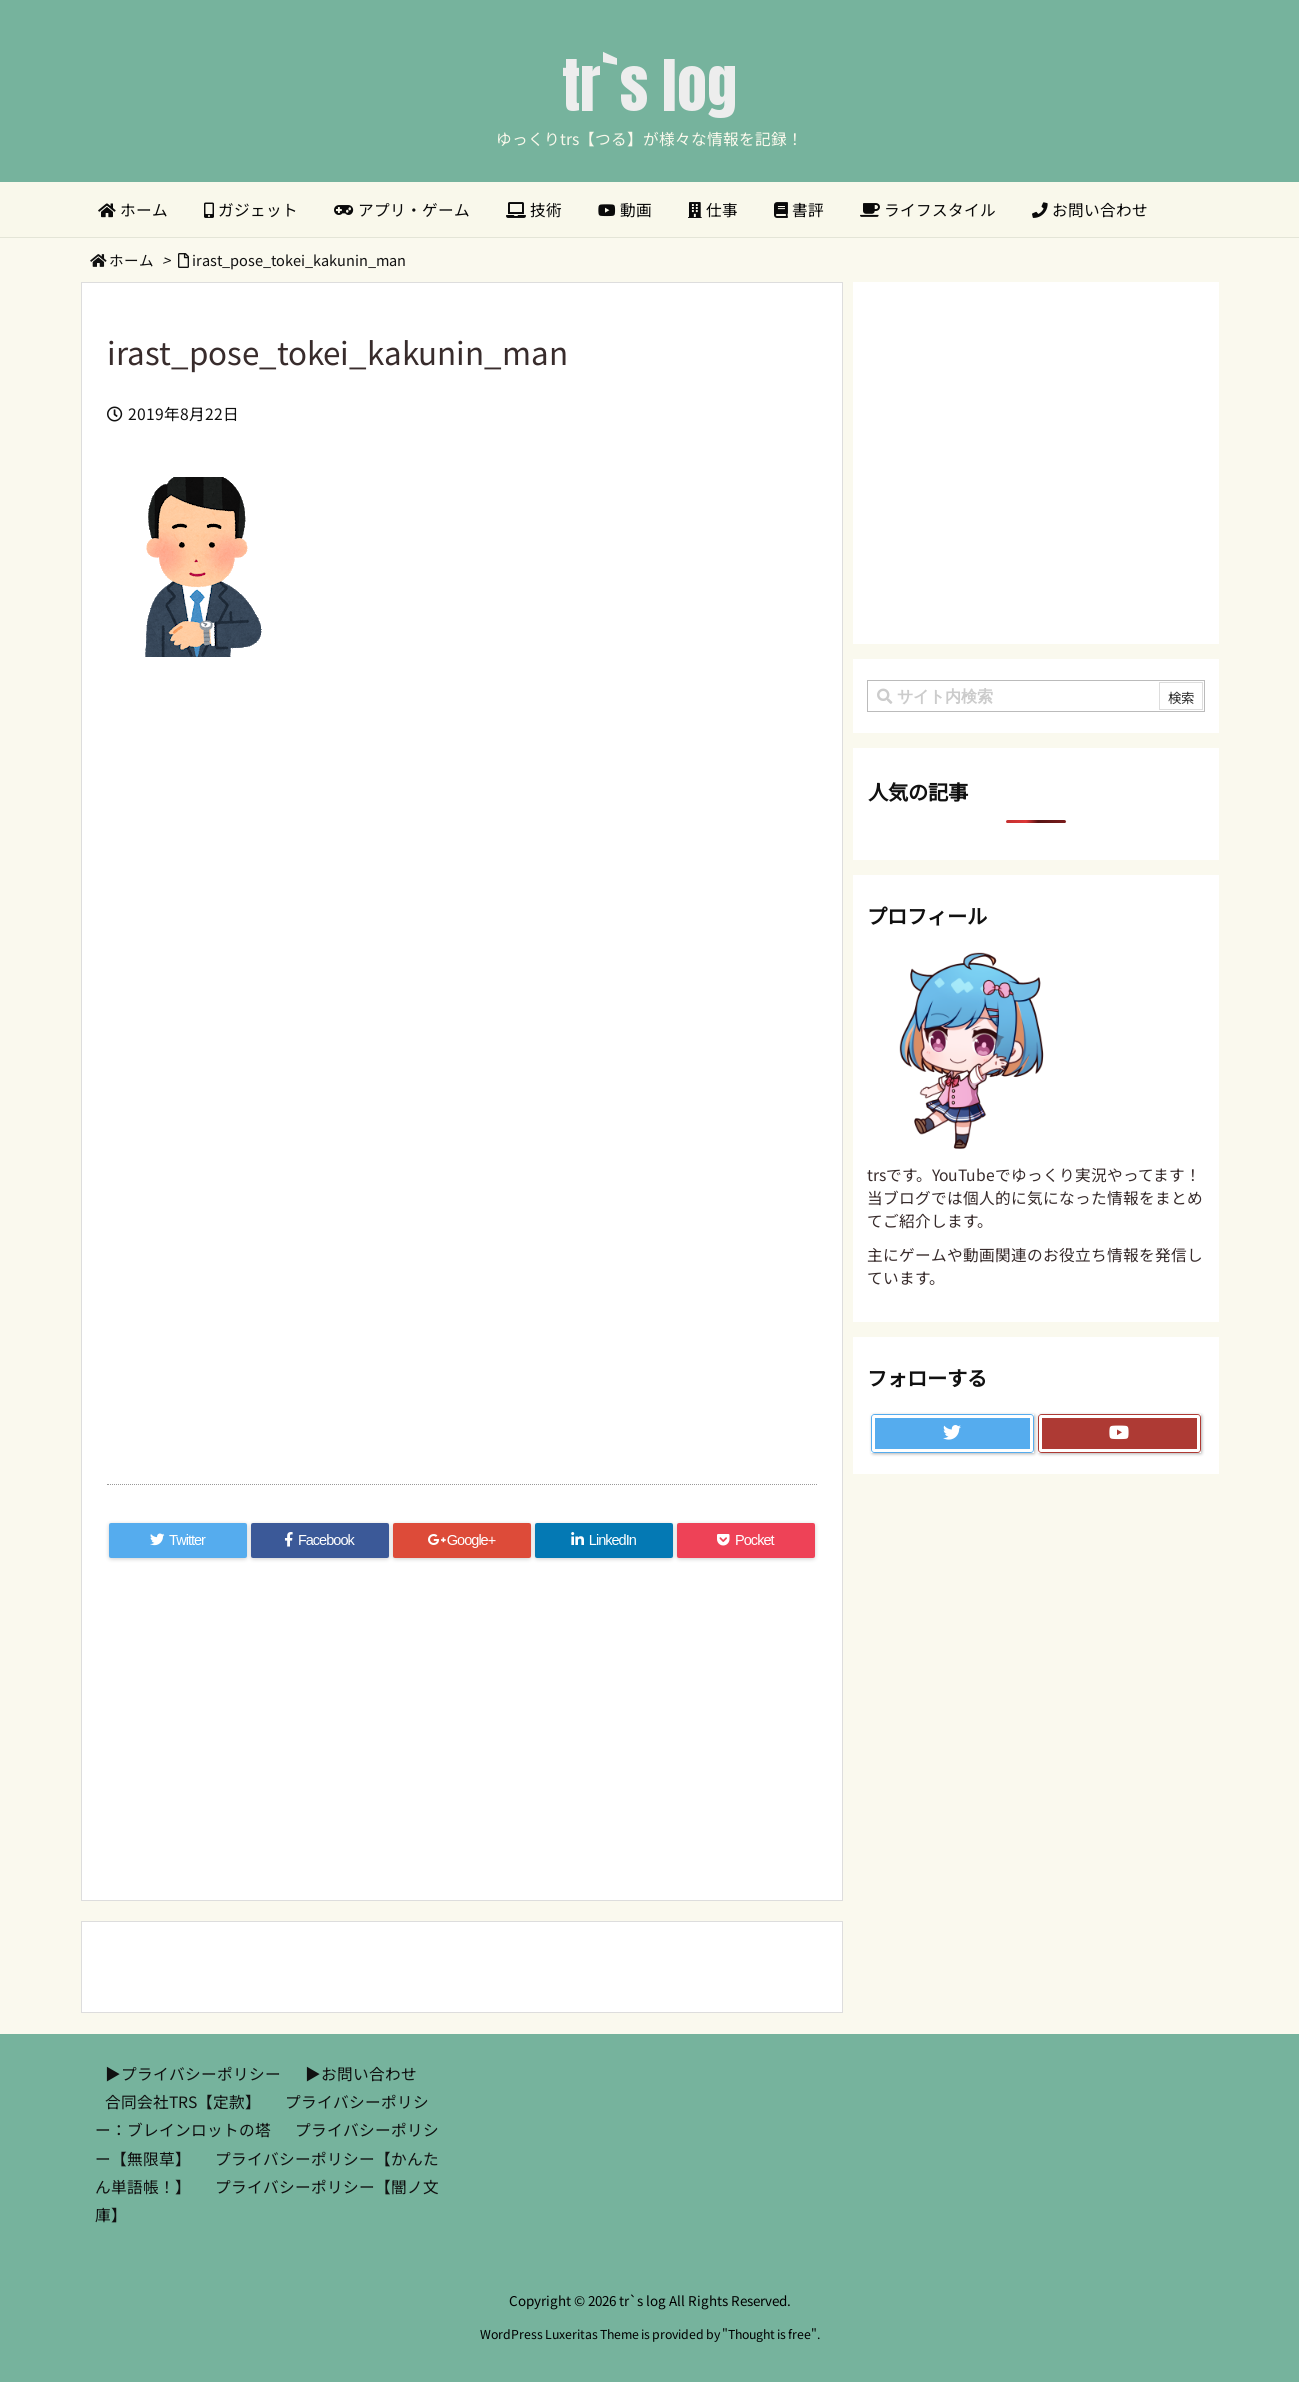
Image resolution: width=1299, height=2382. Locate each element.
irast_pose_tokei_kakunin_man (299, 259)
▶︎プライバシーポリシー (193, 2073)
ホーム (131, 259)
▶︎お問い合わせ (361, 2073)
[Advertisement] (462, 897)
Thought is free (769, 2334)
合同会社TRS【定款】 (183, 2101)
